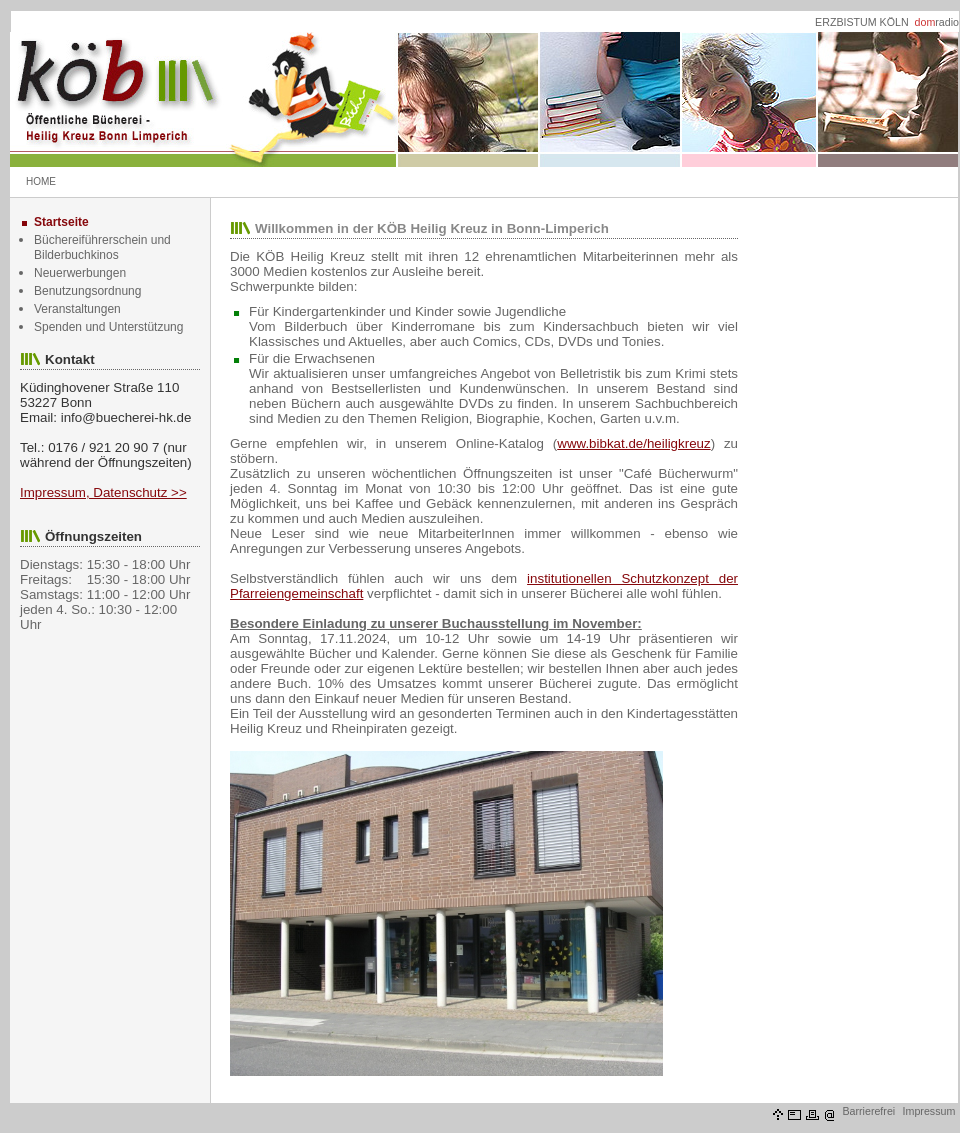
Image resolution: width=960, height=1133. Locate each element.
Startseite (61, 222)
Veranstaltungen (77, 309)
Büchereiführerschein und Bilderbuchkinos (102, 247)
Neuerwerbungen (80, 273)
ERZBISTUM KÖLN (862, 22)
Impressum (929, 1111)
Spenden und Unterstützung (108, 327)
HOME (41, 181)
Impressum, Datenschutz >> (103, 492)
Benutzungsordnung (87, 291)
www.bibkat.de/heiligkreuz (633, 443)
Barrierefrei (868, 1111)
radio (937, 22)
